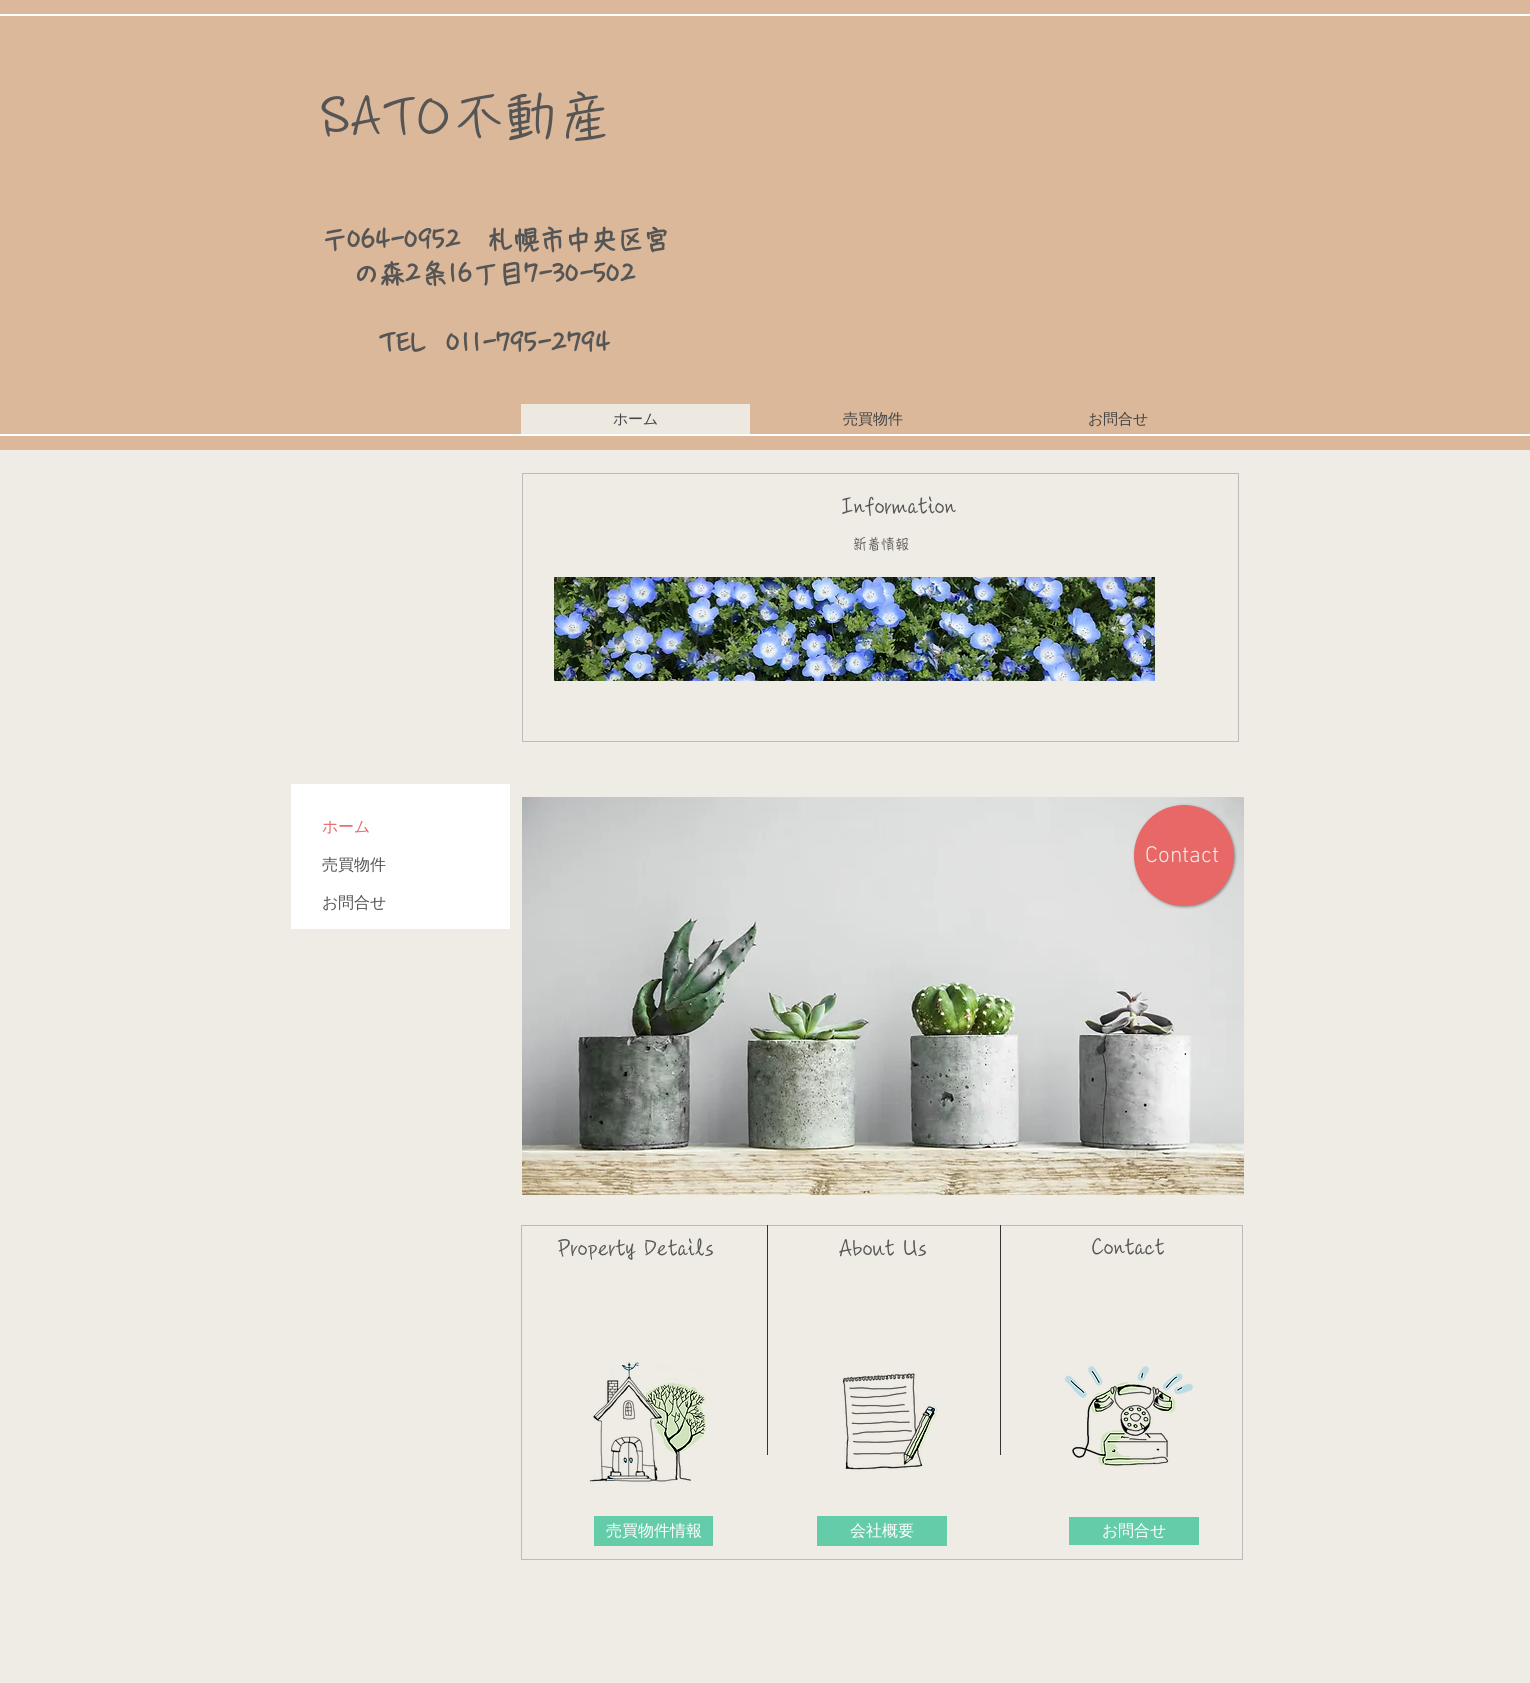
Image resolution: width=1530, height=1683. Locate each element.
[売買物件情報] (653, 1531)
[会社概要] (882, 1531)
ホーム (346, 826)
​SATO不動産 (465, 116)
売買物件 (354, 864)
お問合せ (354, 902)
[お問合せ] (1134, 1531)
